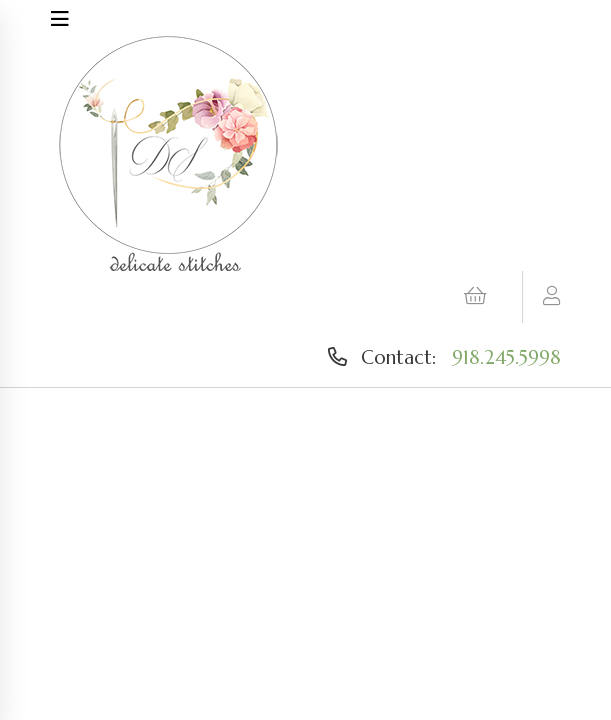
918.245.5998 (506, 357)
